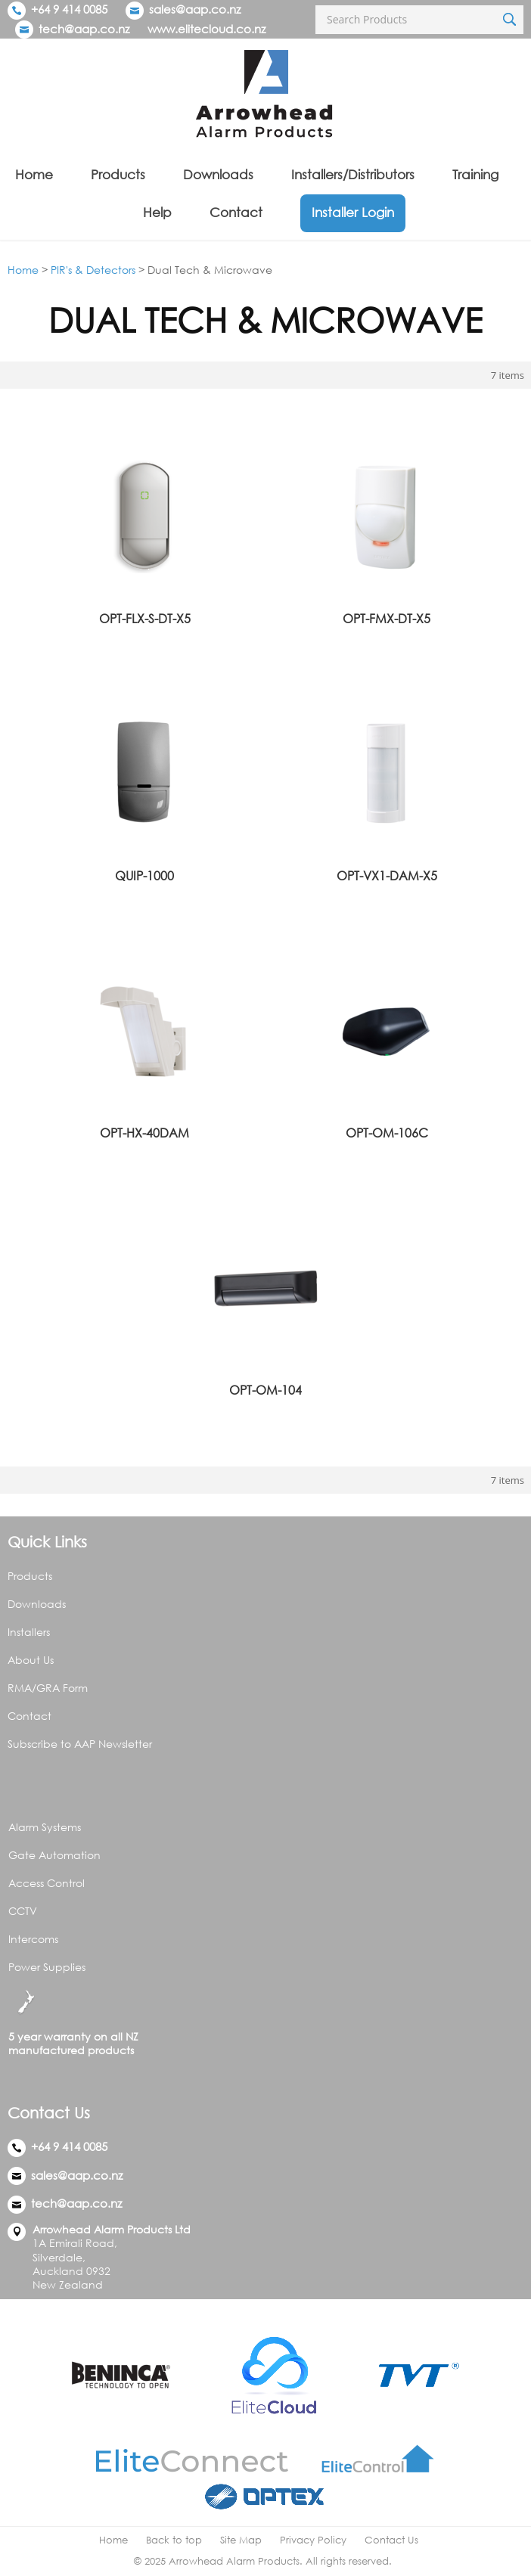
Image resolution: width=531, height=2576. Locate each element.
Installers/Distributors (353, 174)
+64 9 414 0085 (57, 9)
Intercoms (33, 1938)
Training (475, 174)
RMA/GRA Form (48, 1687)
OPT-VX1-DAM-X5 (387, 875)
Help (157, 212)
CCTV (22, 1910)
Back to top (174, 2540)
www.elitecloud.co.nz (207, 29)
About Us (31, 1659)
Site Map (241, 2540)
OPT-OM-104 (265, 1390)
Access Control (46, 1882)
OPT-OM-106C (387, 1133)
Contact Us (391, 2540)
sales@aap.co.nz (195, 9)
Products (118, 174)
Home (34, 174)
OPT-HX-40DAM (144, 1133)
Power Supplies (46, 1966)
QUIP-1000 (144, 875)
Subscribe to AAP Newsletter (80, 1743)
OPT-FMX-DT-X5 (386, 618)
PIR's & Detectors (93, 269)
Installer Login (353, 212)
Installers (29, 1631)
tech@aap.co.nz (84, 29)
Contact (236, 212)
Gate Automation (54, 1854)
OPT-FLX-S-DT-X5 (145, 618)
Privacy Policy (313, 2540)
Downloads (218, 174)
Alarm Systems (44, 1826)
